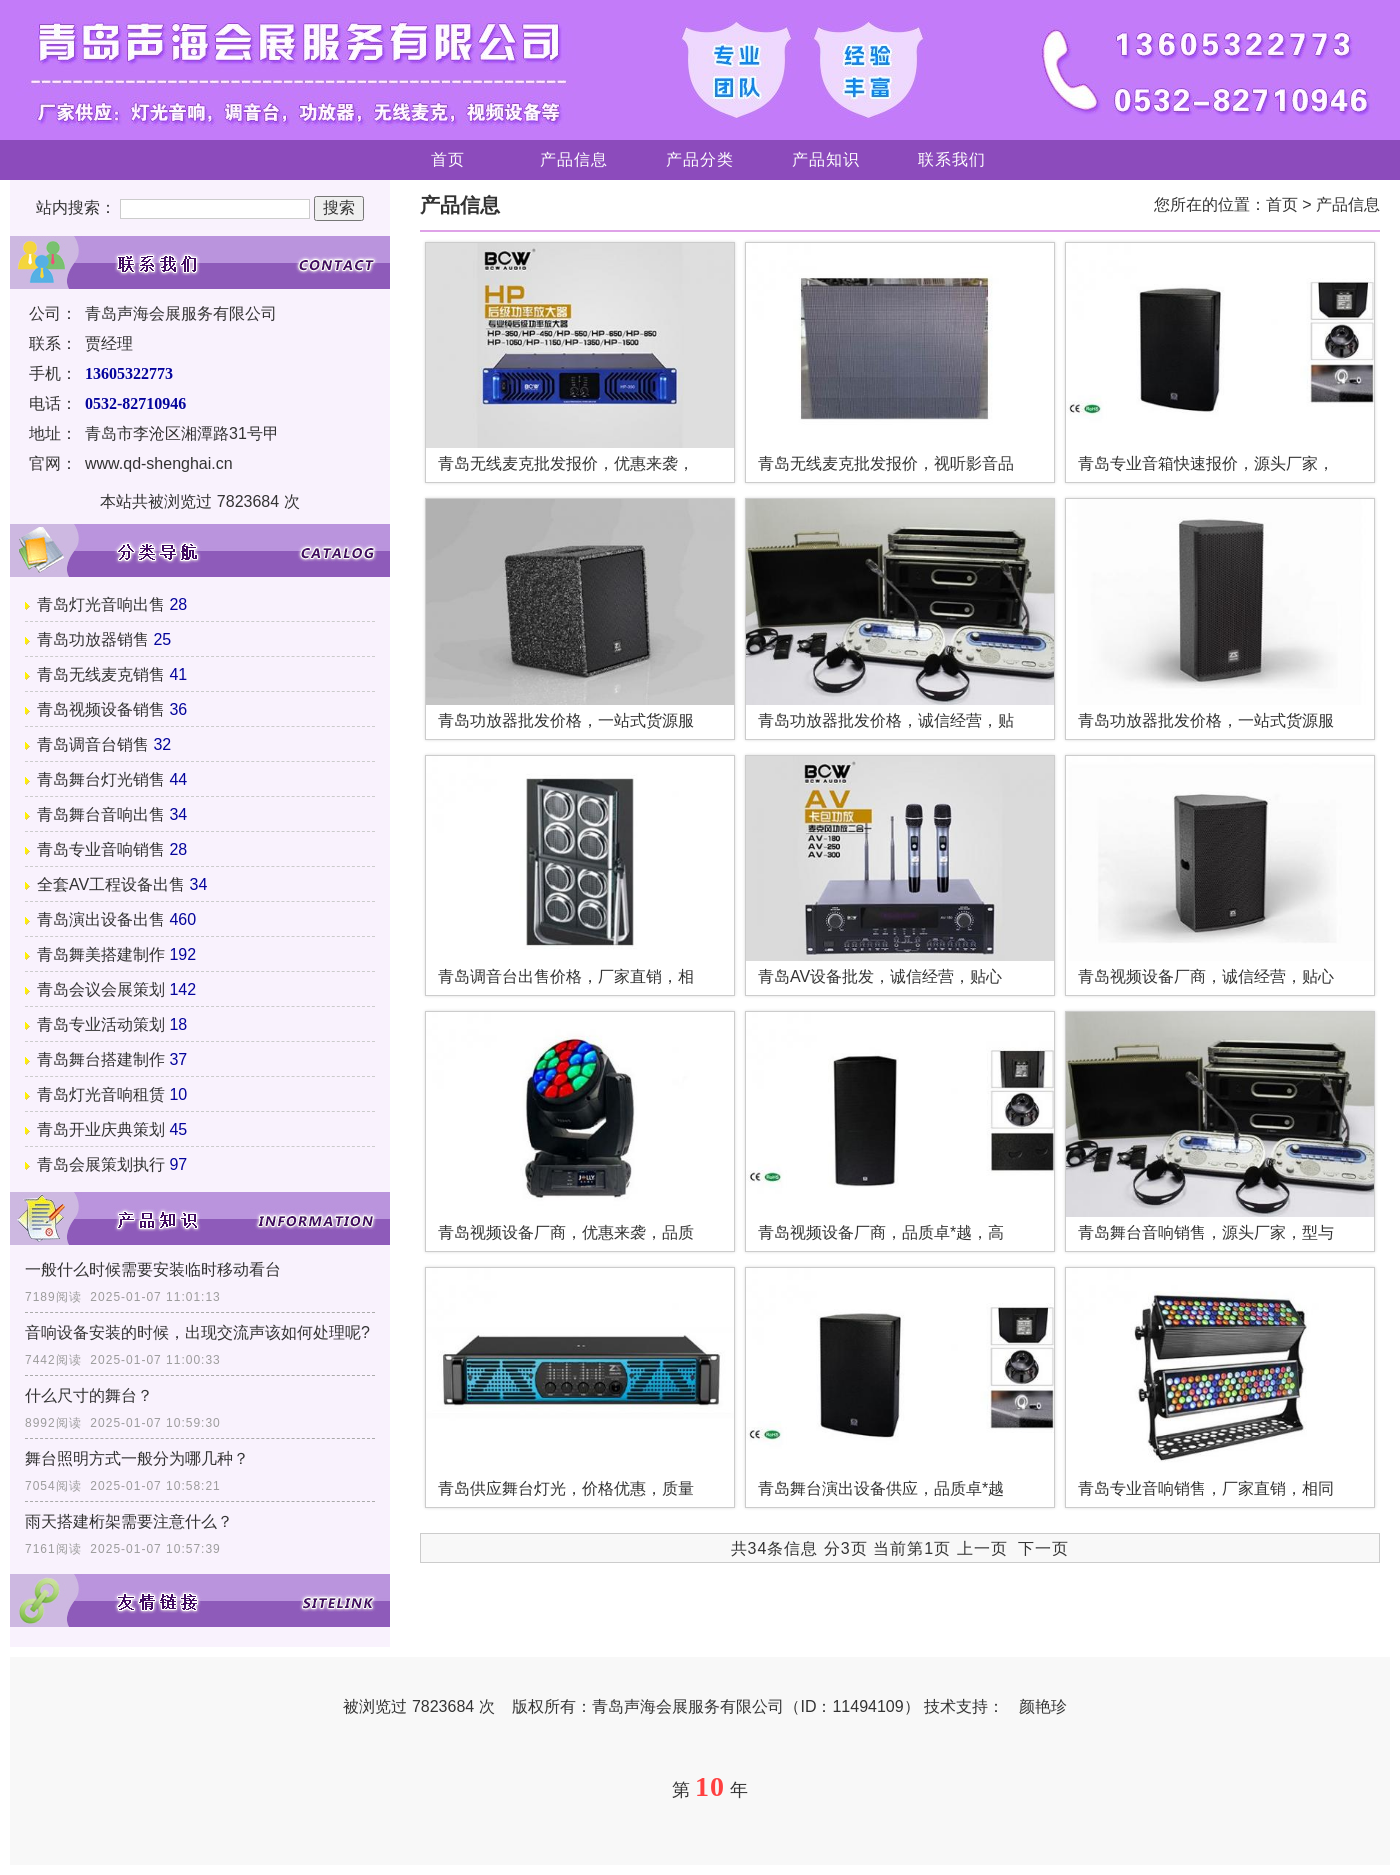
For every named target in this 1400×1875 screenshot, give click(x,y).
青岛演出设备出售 (101, 919)
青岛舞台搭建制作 (101, 1059)
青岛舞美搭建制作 (101, 954)
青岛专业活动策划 (101, 1024)
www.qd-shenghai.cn (159, 463)
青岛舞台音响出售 (101, 814)
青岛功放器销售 (93, 639)
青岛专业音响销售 (101, 849)
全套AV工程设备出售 (111, 884)
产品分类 (700, 159)
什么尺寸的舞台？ (89, 1395)
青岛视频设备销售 (101, 709)
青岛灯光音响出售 (101, 604)
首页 (448, 159)
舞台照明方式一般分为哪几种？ (137, 1458)
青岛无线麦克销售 (101, 674)
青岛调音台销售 (93, 744)
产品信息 (574, 159)
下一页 (1043, 1548)
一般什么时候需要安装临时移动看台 (153, 1269)
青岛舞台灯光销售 (101, 779)
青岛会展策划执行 (101, 1164)
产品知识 (826, 159)
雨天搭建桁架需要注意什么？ (129, 1521)
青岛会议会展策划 (101, 989)
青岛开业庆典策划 (101, 1129)
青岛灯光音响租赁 (101, 1094)
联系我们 (952, 159)
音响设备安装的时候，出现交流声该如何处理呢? (197, 1332)
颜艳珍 (1043, 1706)
